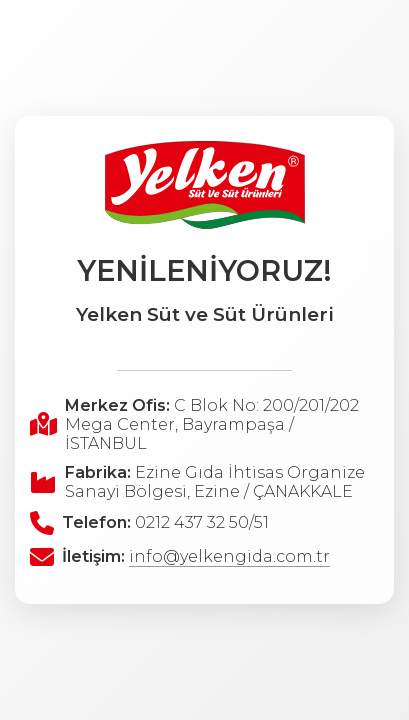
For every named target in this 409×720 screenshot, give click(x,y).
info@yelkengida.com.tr (229, 556)
